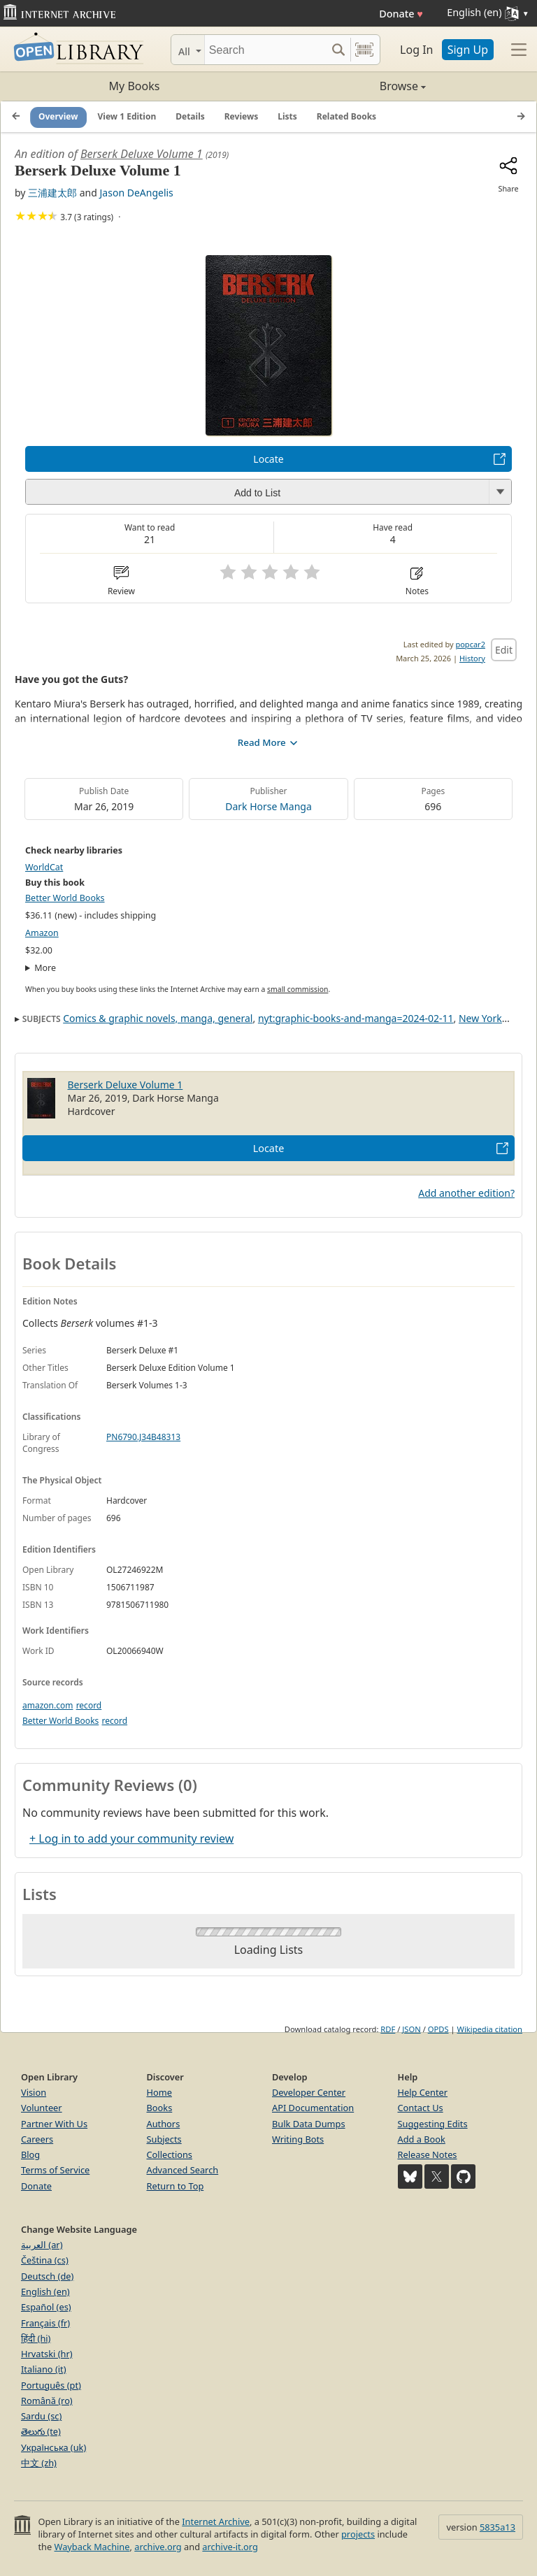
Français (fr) (45, 2323)
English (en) (45, 2291)
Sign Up (468, 49)
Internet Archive (216, 2521)
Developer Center (308, 2092)
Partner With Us (54, 2123)
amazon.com (47, 1705)
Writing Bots (298, 2139)
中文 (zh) (39, 2462)
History (472, 658)
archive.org (157, 2546)
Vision (33, 2092)
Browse (347, 86)
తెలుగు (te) (41, 2431)
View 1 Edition (127, 116)
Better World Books (65, 898)
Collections (170, 2154)
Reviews (241, 116)
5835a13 (497, 2527)
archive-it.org (230, 2546)
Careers (37, 2139)
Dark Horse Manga (268, 806)
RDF (387, 2029)
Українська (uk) (53, 2447)
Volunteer (41, 2107)
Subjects (164, 2139)
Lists (287, 116)
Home (159, 2092)
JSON (411, 2029)
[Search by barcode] (364, 49)
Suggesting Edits (433, 2123)
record (89, 1705)
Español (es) (46, 2307)
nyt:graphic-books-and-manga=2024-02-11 (356, 1018)
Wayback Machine (92, 2546)
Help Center (423, 2092)
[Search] (265, 49)
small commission (297, 989)
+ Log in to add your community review (131, 1838)
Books (160, 2107)
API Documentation (313, 2107)
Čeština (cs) (45, 2260)
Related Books (346, 116)
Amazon (42, 933)
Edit (504, 649)
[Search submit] (338, 49)
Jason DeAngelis (136, 192)
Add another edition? (466, 1193)
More (45, 968)
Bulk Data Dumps (308, 2123)
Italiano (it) (43, 2369)
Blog (30, 2154)
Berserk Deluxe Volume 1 (141, 153)
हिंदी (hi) (35, 2338)
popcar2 (470, 644)
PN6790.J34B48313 (143, 1437)
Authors (163, 2123)
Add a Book (421, 2139)
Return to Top (175, 2186)
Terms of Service (55, 2170)
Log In (416, 49)
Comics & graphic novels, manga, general (157, 1018)
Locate (268, 459)
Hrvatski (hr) (47, 2353)
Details (190, 116)
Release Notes (427, 2154)
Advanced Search (183, 2170)
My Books (134, 86)
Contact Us (420, 2107)
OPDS (438, 2029)
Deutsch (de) (47, 2276)
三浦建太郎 (52, 192)
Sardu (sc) (41, 2416)
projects (358, 2534)
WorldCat (44, 867)
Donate (401, 13)
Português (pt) (51, 2385)
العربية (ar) (41, 2244)
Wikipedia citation (489, 2029)
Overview (58, 116)
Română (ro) (47, 2400)
